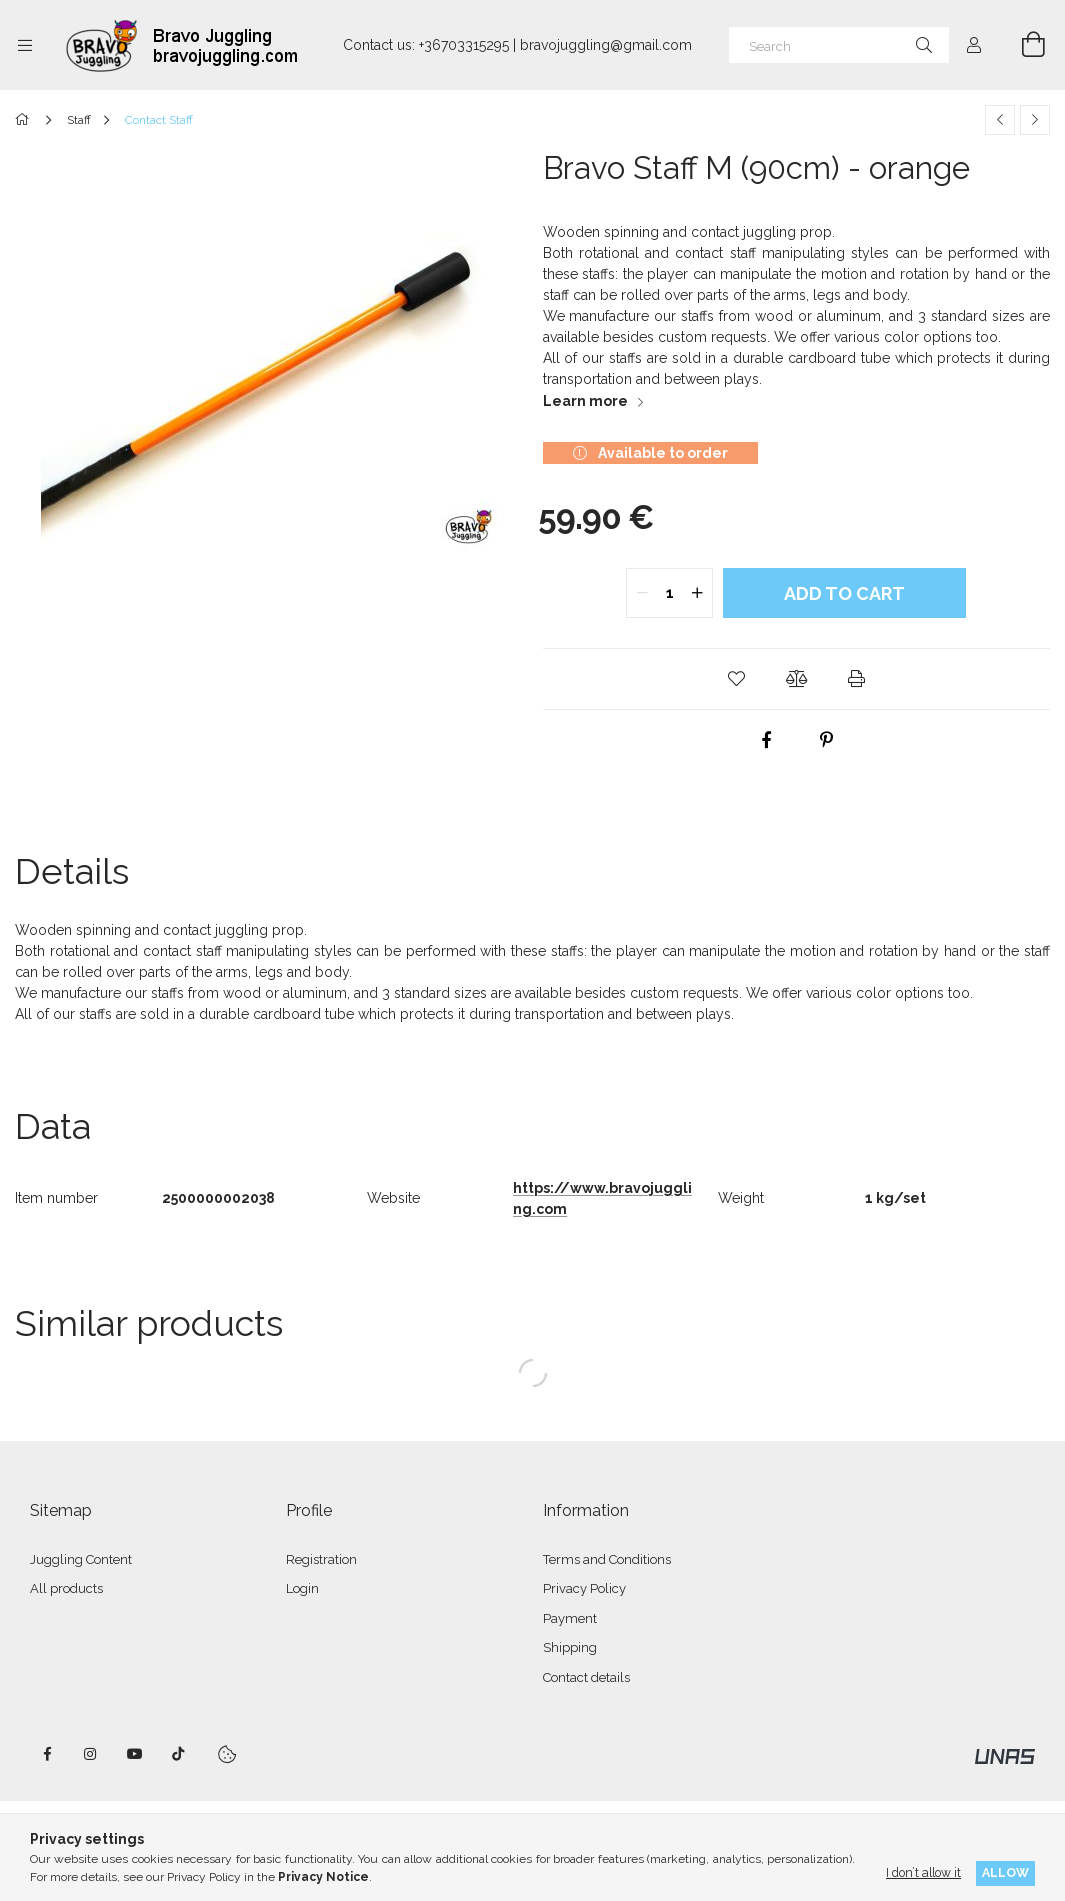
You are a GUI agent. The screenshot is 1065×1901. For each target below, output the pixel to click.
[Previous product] (1000, 120)
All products (66, 1588)
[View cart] (1022, 45)
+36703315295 (464, 45)
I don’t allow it (923, 1872)
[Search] (839, 45)
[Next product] (1035, 120)
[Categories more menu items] (25, 45)
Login (302, 1588)
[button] (736, 679)
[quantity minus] (642, 593)
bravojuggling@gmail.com (606, 45)
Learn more (585, 401)
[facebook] (766, 740)
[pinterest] (826, 740)
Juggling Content (81, 1559)
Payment (570, 1618)
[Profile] (974, 45)
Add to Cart (844, 593)
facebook (47, 1754)
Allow (1005, 1872)
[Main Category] (25, 120)
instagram (91, 1754)
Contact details (586, 1677)
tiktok (179, 1754)
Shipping (570, 1647)
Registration (321, 1559)
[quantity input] (669, 593)
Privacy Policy (584, 1588)
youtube (135, 1754)
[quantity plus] (697, 593)
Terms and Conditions (607, 1559)
